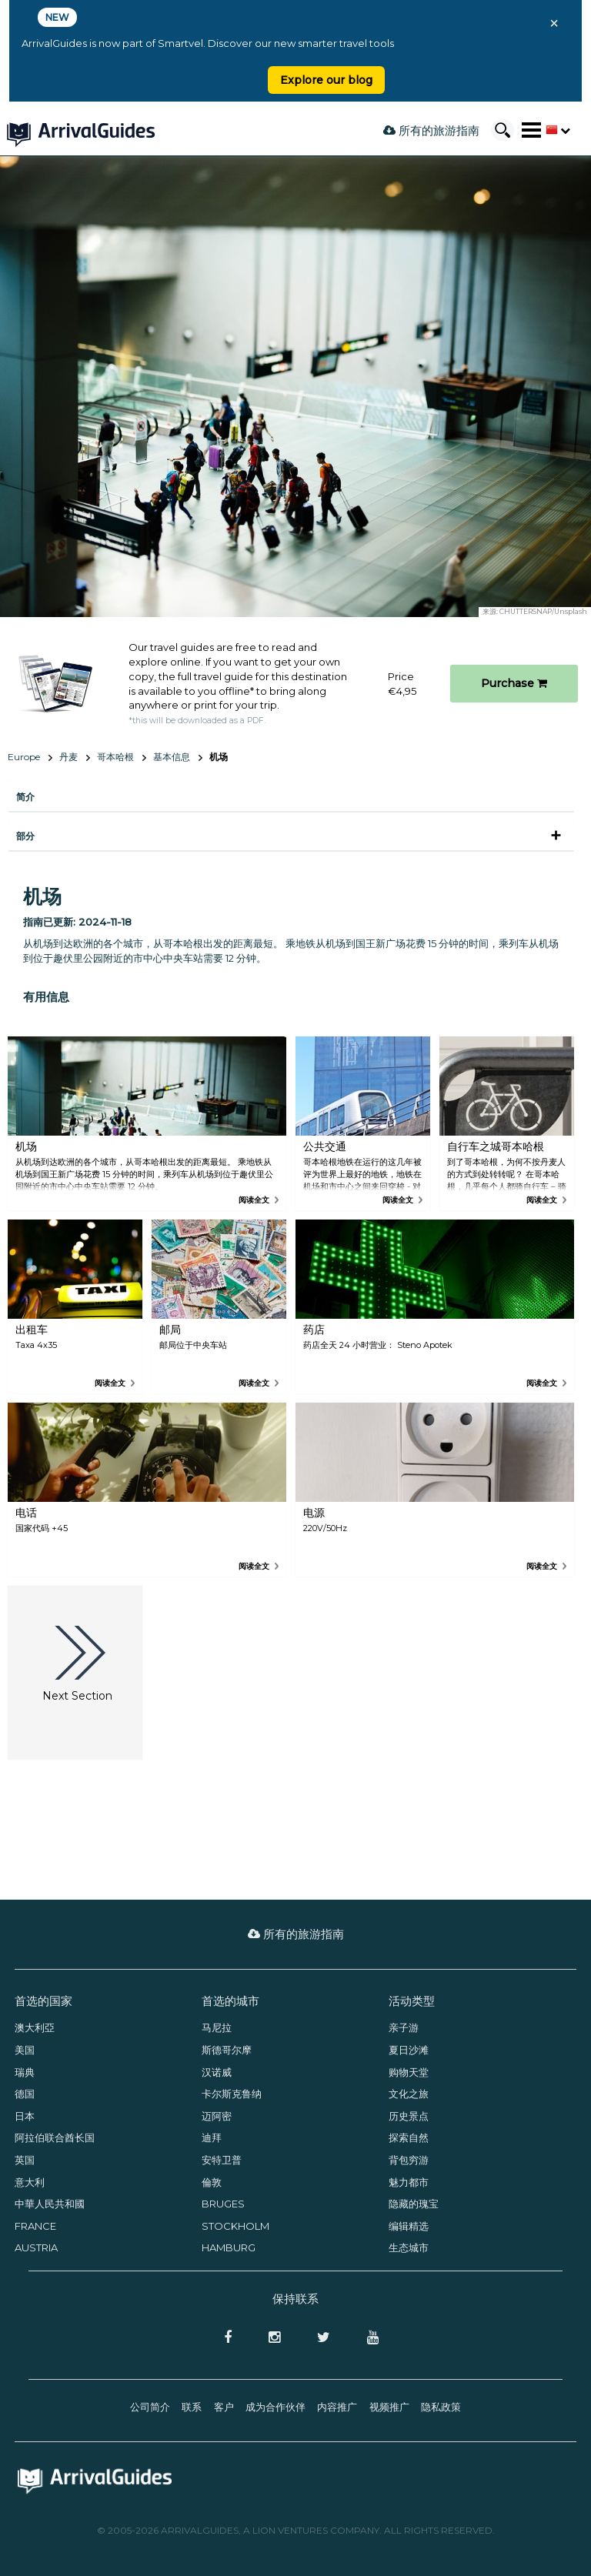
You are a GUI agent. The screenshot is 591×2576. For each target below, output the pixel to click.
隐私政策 (441, 2407)
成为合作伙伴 (275, 2407)
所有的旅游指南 (431, 130)
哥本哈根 (115, 756)
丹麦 (68, 756)
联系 (192, 2407)
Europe (24, 756)
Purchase (514, 683)
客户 (224, 2407)
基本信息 (171, 756)
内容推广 (337, 2407)
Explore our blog (326, 80)
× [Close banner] (554, 23)
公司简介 (150, 2407)
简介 (25, 796)
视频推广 (389, 2407)
